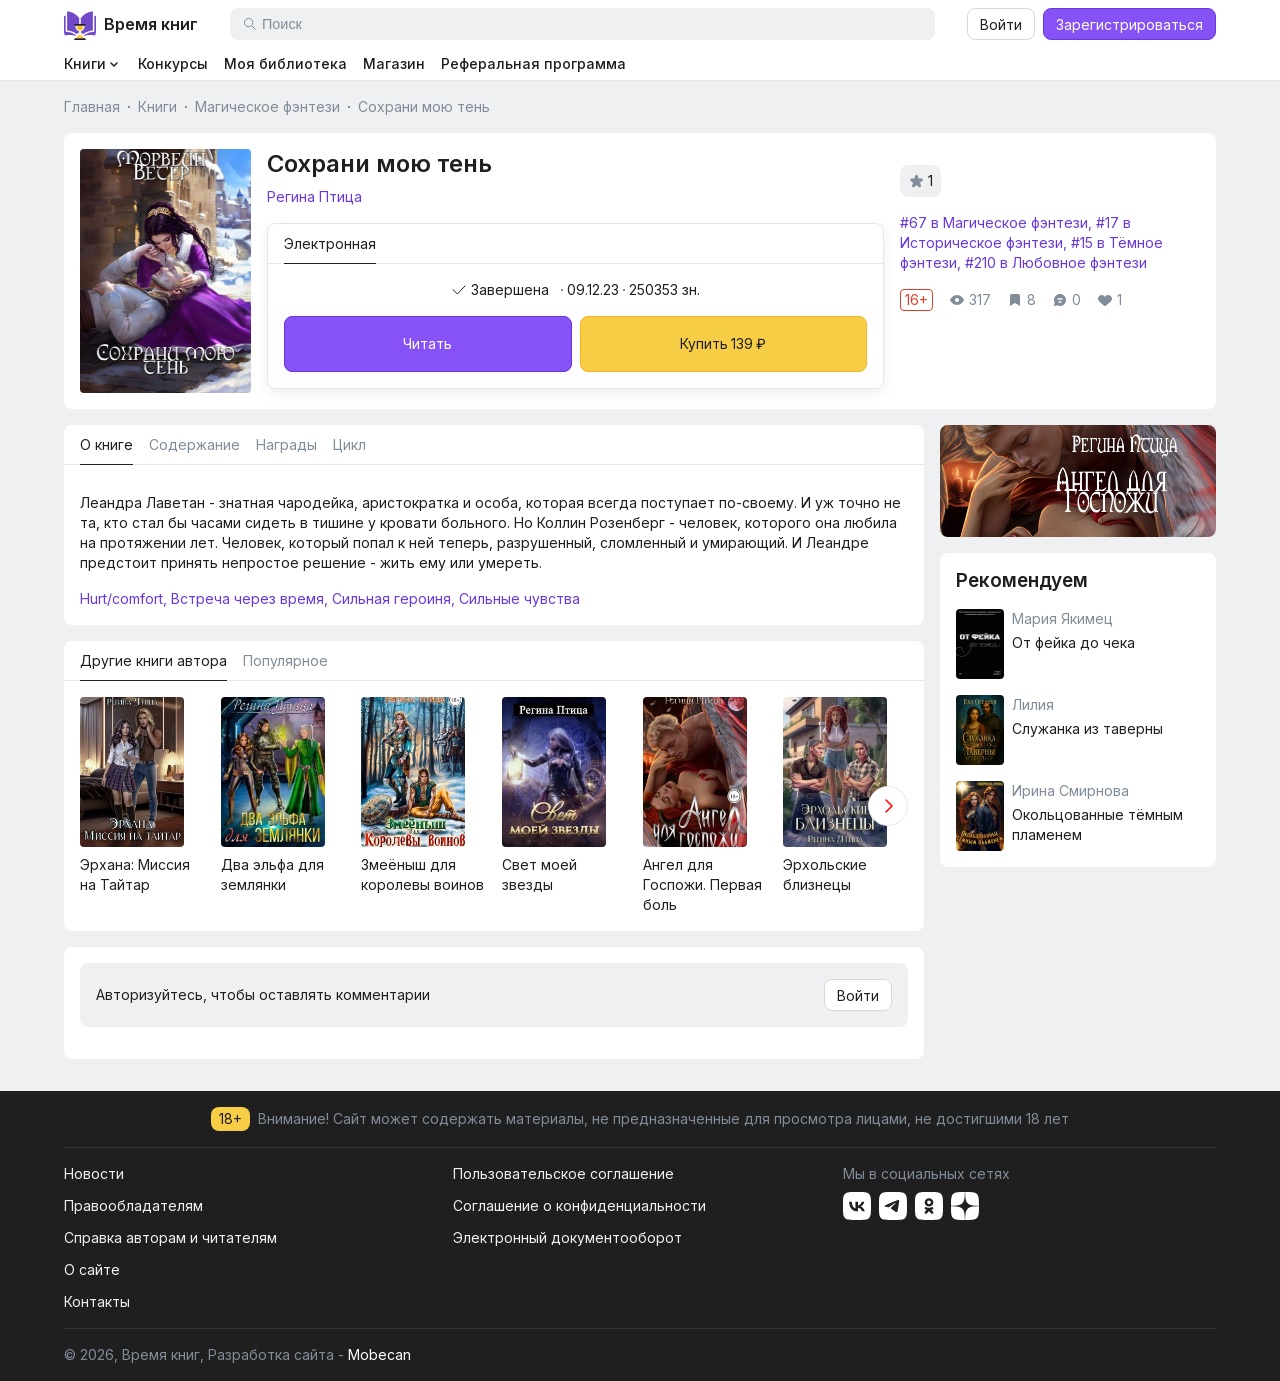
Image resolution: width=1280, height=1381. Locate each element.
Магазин (394, 63)
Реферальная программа (533, 63)
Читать (427, 343)
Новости (94, 1173)
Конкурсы (173, 63)
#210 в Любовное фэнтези (1056, 262)
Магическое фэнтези (267, 106)
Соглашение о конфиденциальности (579, 1205)
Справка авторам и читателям (170, 1237)
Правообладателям (133, 1205)
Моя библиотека (285, 63)
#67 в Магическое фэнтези (994, 222)
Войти (1001, 24)
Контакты (97, 1301)
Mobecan (379, 1354)
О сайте (92, 1269)
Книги (157, 106)
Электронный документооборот (567, 1237)
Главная (92, 106)
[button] (888, 806)
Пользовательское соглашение (563, 1173)
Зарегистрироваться (1129, 24)
